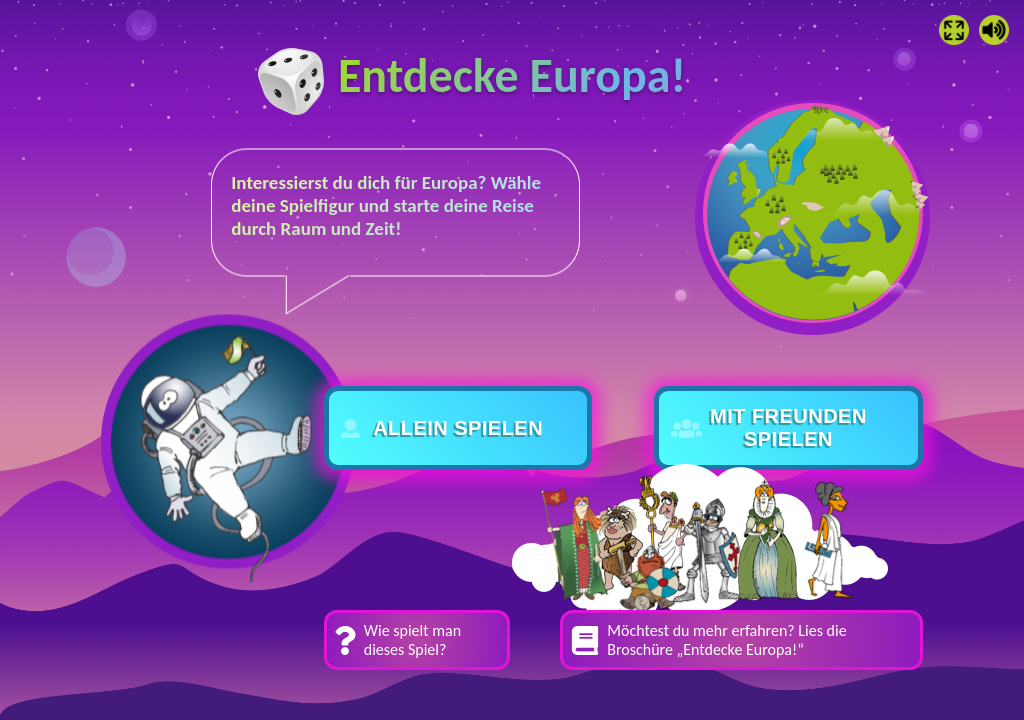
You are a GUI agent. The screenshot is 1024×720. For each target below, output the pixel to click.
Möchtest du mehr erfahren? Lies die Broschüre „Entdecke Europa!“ (726, 640)
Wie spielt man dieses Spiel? (412, 640)
